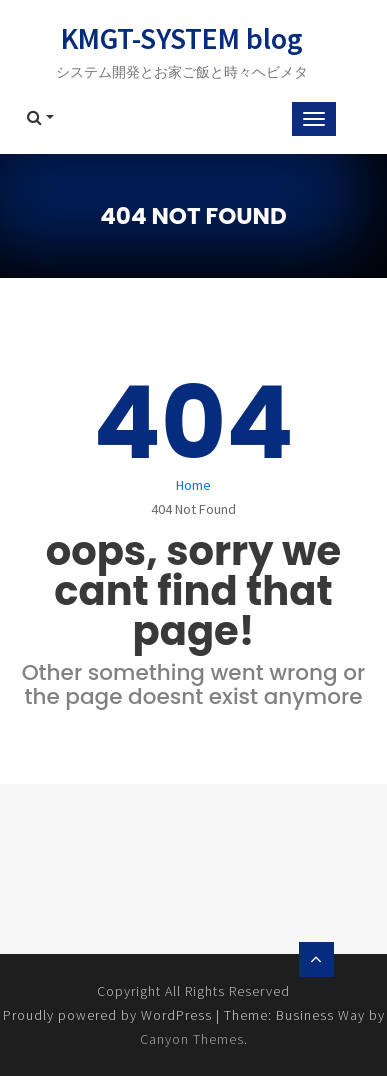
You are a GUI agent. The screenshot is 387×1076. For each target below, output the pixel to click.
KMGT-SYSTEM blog (182, 38)
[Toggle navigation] (314, 119)
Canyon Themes (192, 1039)
